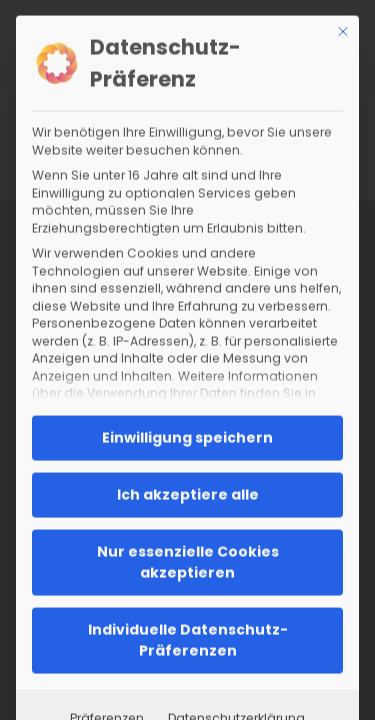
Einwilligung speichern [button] (187, 437)
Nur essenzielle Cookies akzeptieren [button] (188, 561)
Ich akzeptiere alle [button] (188, 494)
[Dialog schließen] (343, 31)
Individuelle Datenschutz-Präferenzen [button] (188, 639)
